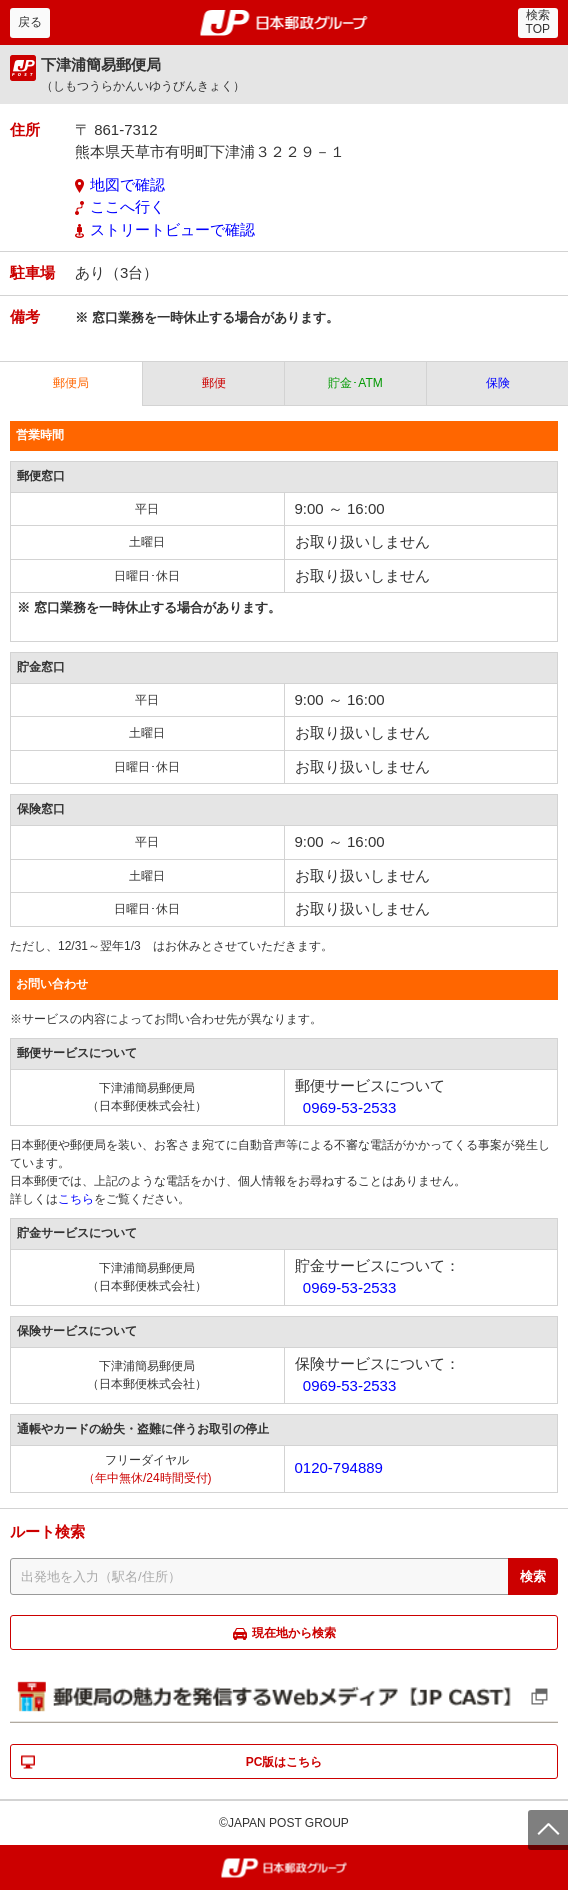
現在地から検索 (294, 1633)
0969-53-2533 (349, 1107)
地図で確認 (127, 184)
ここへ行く (127, 206)
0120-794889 (339, 1467)
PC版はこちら (284, 1762)
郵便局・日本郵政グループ (284, 23)
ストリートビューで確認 (172, 229)
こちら (76, 1199)
